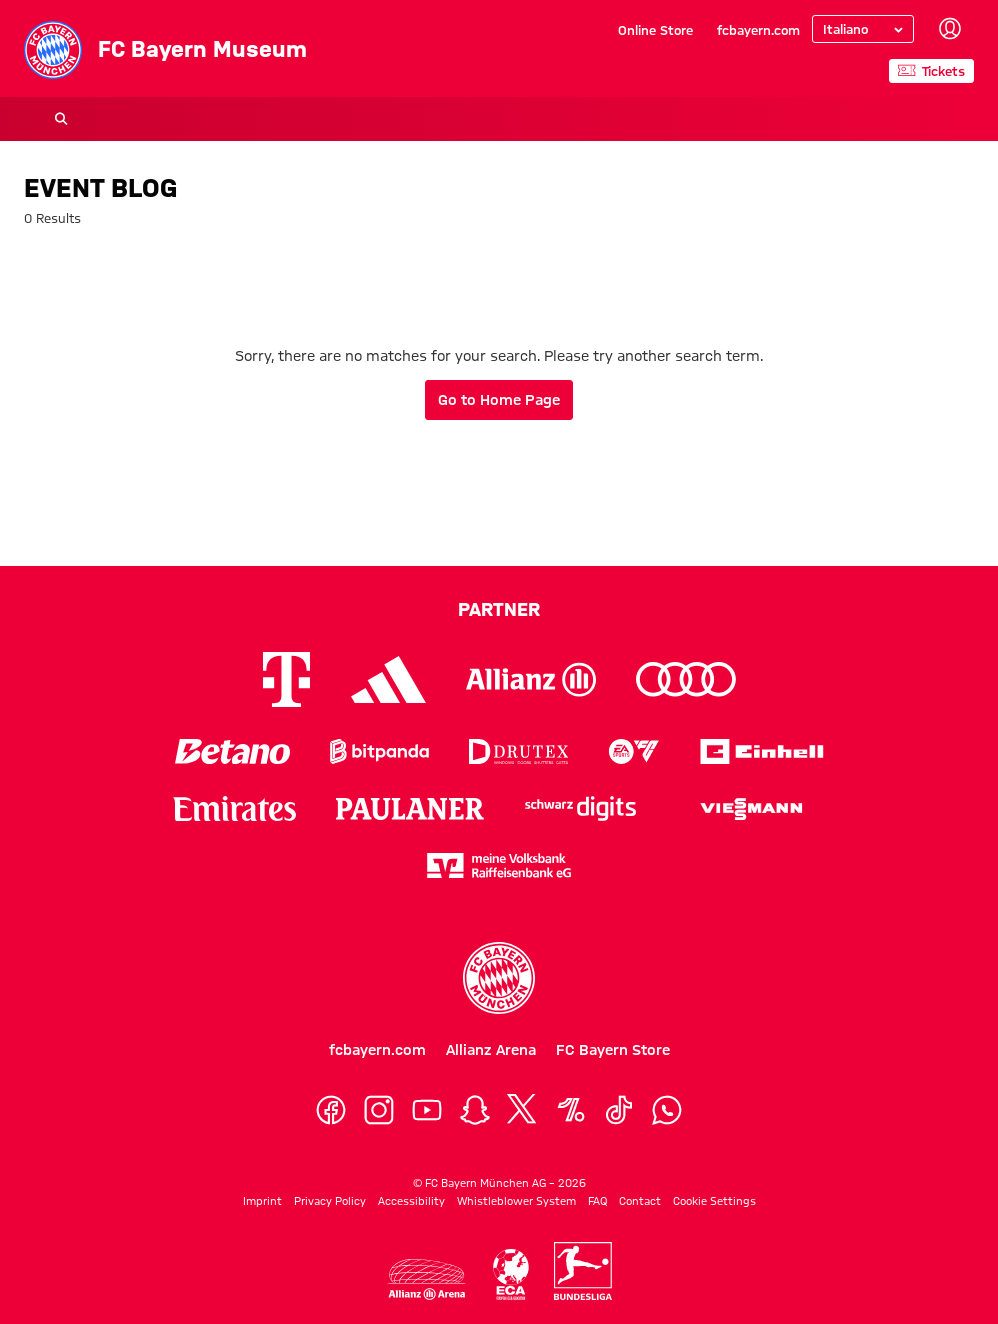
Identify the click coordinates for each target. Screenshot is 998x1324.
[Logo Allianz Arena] (427, 1279)
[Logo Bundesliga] (583, 1271)
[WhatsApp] (667, 1110)
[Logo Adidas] (388, 680)
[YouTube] (427, 1110)
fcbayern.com (758, 30)
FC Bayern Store (613, 1050)
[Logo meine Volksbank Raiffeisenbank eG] (499, 865)
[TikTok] (619, 1110)
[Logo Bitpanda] (379, 751)
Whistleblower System (516, 1201)
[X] (523, 1110)
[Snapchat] (475, 1110)
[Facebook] (331, 1110)
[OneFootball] (571, 1110)
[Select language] (863, 29)
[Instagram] (379, 1110)
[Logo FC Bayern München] (499, 978)
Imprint (262, 1201)
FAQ (597, 1201)
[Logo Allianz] (531, 679)
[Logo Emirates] (234, 808)
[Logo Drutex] (518, 751)
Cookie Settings (714, 1201)
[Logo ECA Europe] (511, 1274)
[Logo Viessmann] (751, 809)
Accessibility (411, 1201)
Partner (499, 609)
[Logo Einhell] (762, 751)
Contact (640, 1201)
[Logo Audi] (686, 679)
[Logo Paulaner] (410, 809)
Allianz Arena (491, 1050)
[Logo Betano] (232, 751)
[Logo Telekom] (286, 679)
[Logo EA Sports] (634, 751)
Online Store (655, 30)
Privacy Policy (330, 1201)
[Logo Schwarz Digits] (580, 808)
